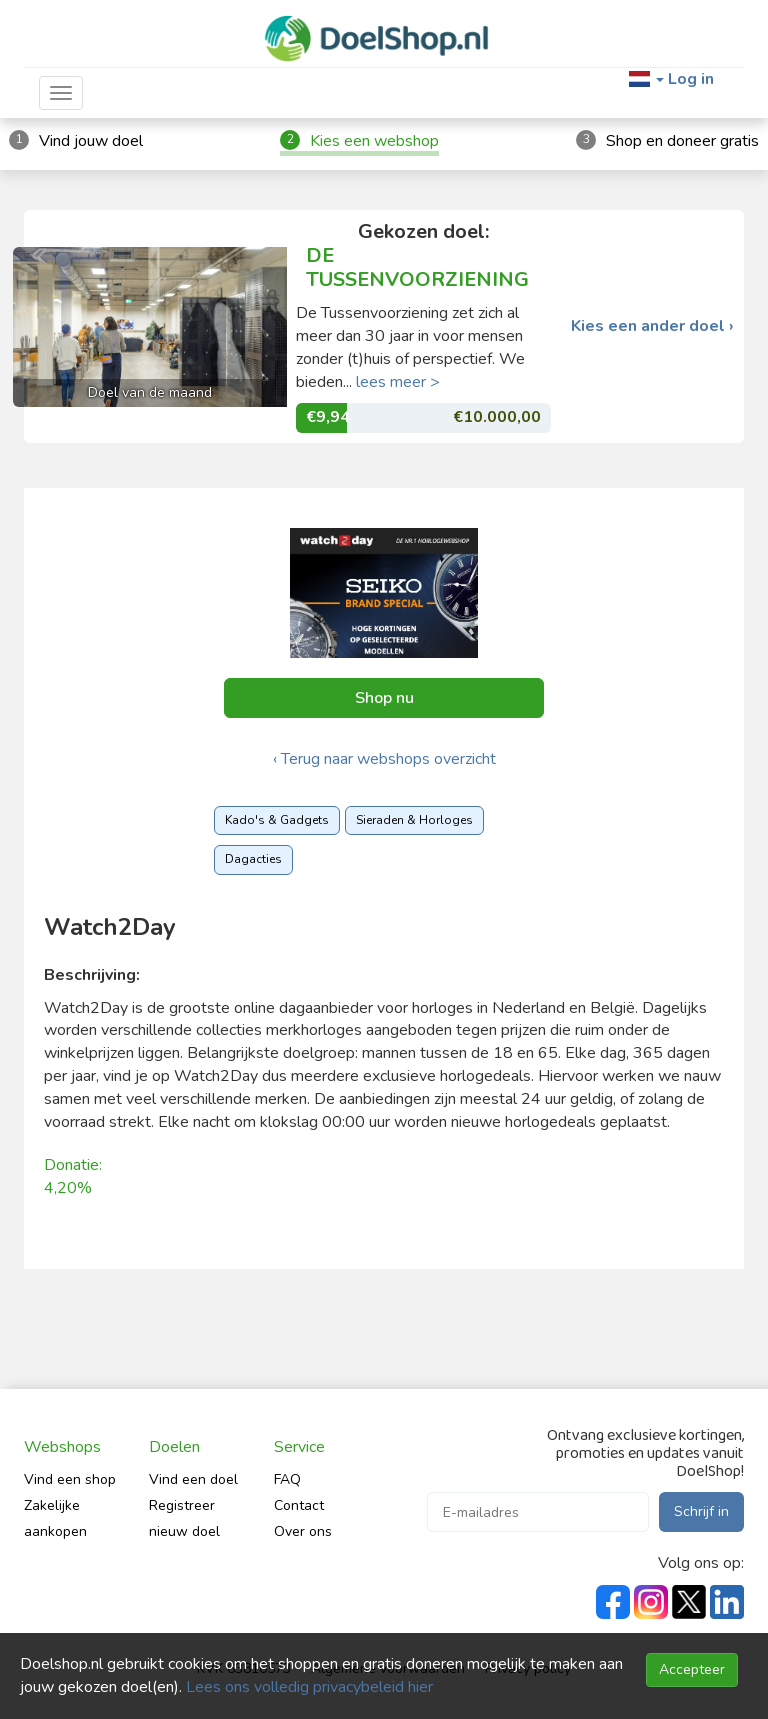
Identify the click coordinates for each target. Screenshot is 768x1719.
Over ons (303, 1531)
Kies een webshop (374, 141)
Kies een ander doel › (652, 326)
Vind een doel (193, 1479)
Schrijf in (701, 1511)
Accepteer (692, 1669)
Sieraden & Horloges (414, 820)
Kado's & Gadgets (277, 820)
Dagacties (253, 859)
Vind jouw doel (91, 141)
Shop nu (384, 698)
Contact (299, 1505)
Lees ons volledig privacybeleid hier (309, 1687)
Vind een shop (70, 1479)
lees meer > (398, 382)
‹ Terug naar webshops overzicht (384, 759)
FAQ (287, 1479)
